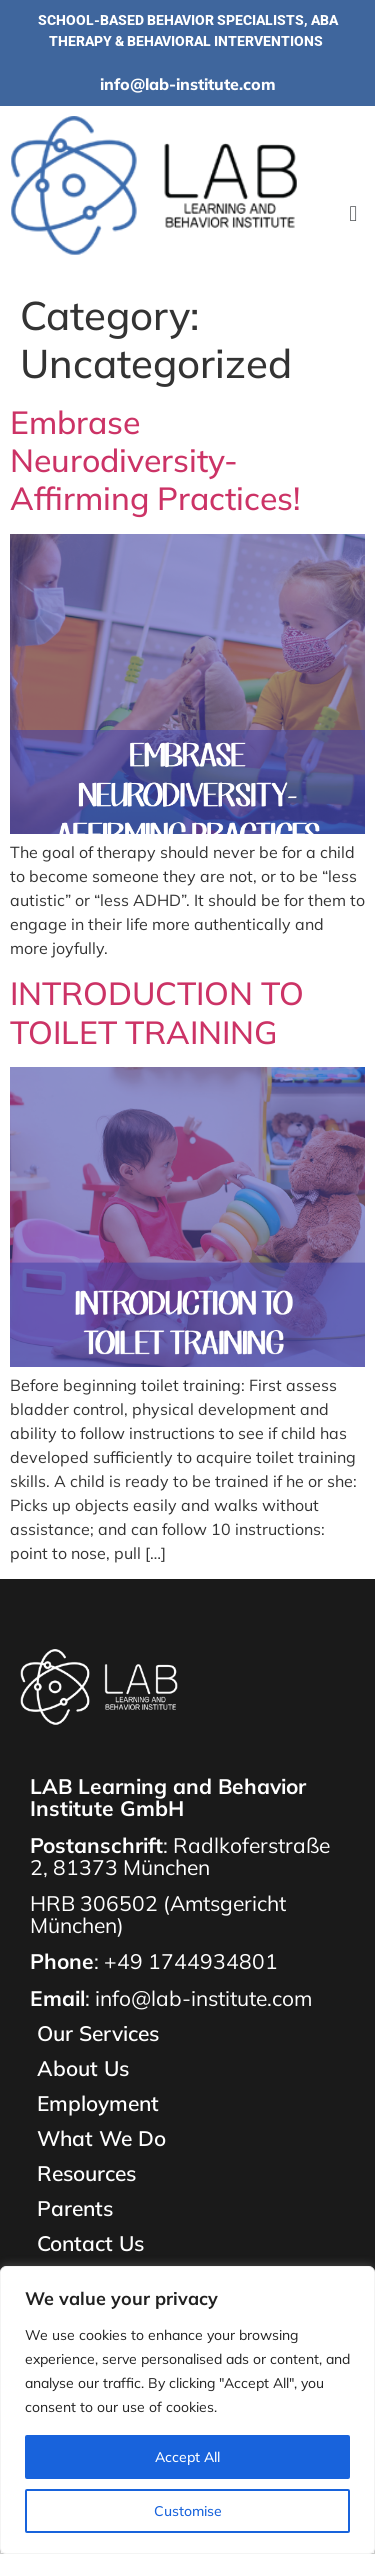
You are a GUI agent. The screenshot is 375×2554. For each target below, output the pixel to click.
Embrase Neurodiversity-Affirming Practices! (155, 460)
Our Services (98, 2033)
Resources (86, 2173)
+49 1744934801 (191, 1961)
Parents (75, 2208)
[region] (187, 2410)
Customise (188, 2511)
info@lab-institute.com (188, 84)
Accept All (187, 2457)
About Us (83, 2068)
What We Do (101, 2138)
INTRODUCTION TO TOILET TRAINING (157, 1012)
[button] (353, 214)
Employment (98, 2103)
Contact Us (90, 2243)
